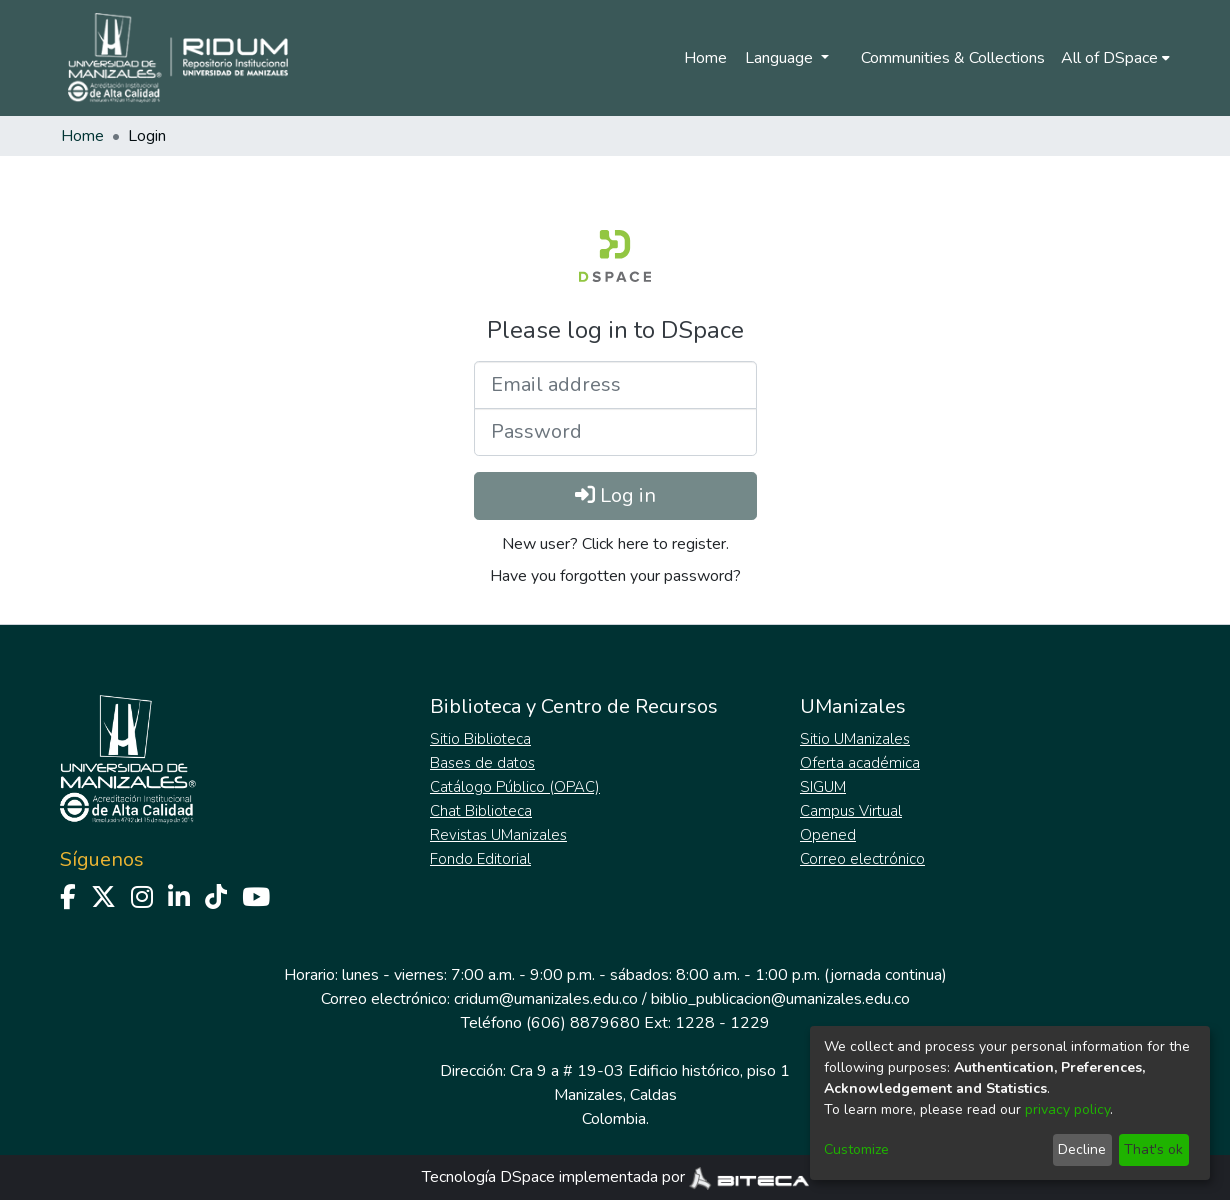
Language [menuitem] (781, 58)
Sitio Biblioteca (480, 739)
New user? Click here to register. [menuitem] (615, 544)
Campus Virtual (851, 811)
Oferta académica (860, 763)
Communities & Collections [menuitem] (953, 58)
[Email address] (615, 385)
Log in (615, 495)
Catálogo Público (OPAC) (515, 787)
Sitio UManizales (855, 739)
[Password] (615, 432)
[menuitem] (1115, 58)
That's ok (1153, 1149)
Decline (1082, 1149)
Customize (856, 1149)
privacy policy (1067, 1109)
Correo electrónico (862, 859)
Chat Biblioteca (481, 811)
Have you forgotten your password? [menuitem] (615, 576)
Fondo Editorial (480, 859)
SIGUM (823, 787)
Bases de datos (482, 763)
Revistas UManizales (498, 835)
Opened (828, 835)
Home (705, 58)
